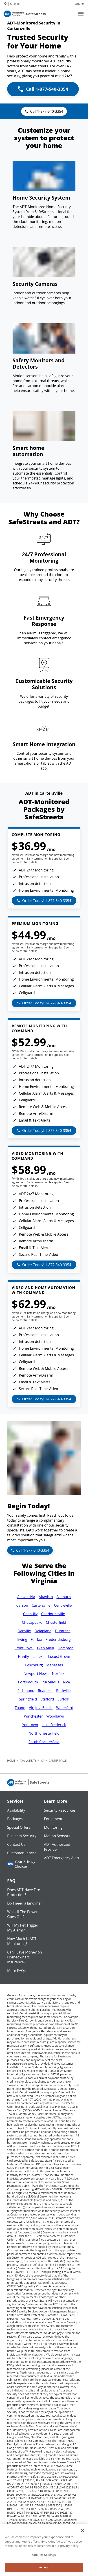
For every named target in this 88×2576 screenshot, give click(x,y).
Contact (41, 2545)
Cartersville (41, 1605)
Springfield (28, 1699)
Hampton (65, 1647)
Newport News (36, 1673)
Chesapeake (32, 1622)
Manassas (54, 1665)
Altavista (46, 1596)
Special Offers (18, 1827)
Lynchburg (34, 1665)
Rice (66, 1682)
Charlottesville (53, 1613)
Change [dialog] (15, 4)
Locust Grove (59, 1656)
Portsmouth (28, 1682)
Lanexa (38, 1656)
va (42, 1760)
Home (11, 1760)
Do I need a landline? (24, 1903)
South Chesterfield (44, 1741)
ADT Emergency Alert (61, 1857)
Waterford (64, 1707)
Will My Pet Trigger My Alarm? (22, 1928)
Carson (22, 1605)
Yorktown (30, 1724)
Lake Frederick (54, 1724)
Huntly (23, 1656)
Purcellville (50, 1682)
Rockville (63, 1690)
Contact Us (16, 1844)
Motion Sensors (57, 1835)
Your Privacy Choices (21, 1864)
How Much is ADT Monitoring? (21, 1941)
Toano (20, 1707)
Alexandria (26, 1596)
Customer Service (21, 1852)
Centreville (63, 1605)
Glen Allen (45, 1647)
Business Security (21, 1835)
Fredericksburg (58, 1639)
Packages (15, 1818)
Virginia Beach (41, 1707)
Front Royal (24, 1647)
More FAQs (16, 1970)
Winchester (33, 1716)
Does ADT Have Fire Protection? (23, 1892)
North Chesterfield (44, 1733)
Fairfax (36, 1639)
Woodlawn (55, 1716)
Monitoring (53, 1827)
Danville (24, 1630)
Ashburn (63, 1596)
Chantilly (30, 1613)
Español (79, 4)
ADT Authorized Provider (57, 1847)
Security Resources (59, 1810)
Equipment (53, 1818)
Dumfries (62, 1630)
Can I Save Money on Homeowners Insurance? (24, 1957)
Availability (16, 1810)
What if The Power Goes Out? (22, 1914)
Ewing (22, 1639)
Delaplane (43, 1630)
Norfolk (58, 1673)
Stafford (47, 1699)
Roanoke (45, 1690)
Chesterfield (56, 1622)
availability (28, 1760)
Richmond (25, 1690)
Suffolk (63, 1699)
